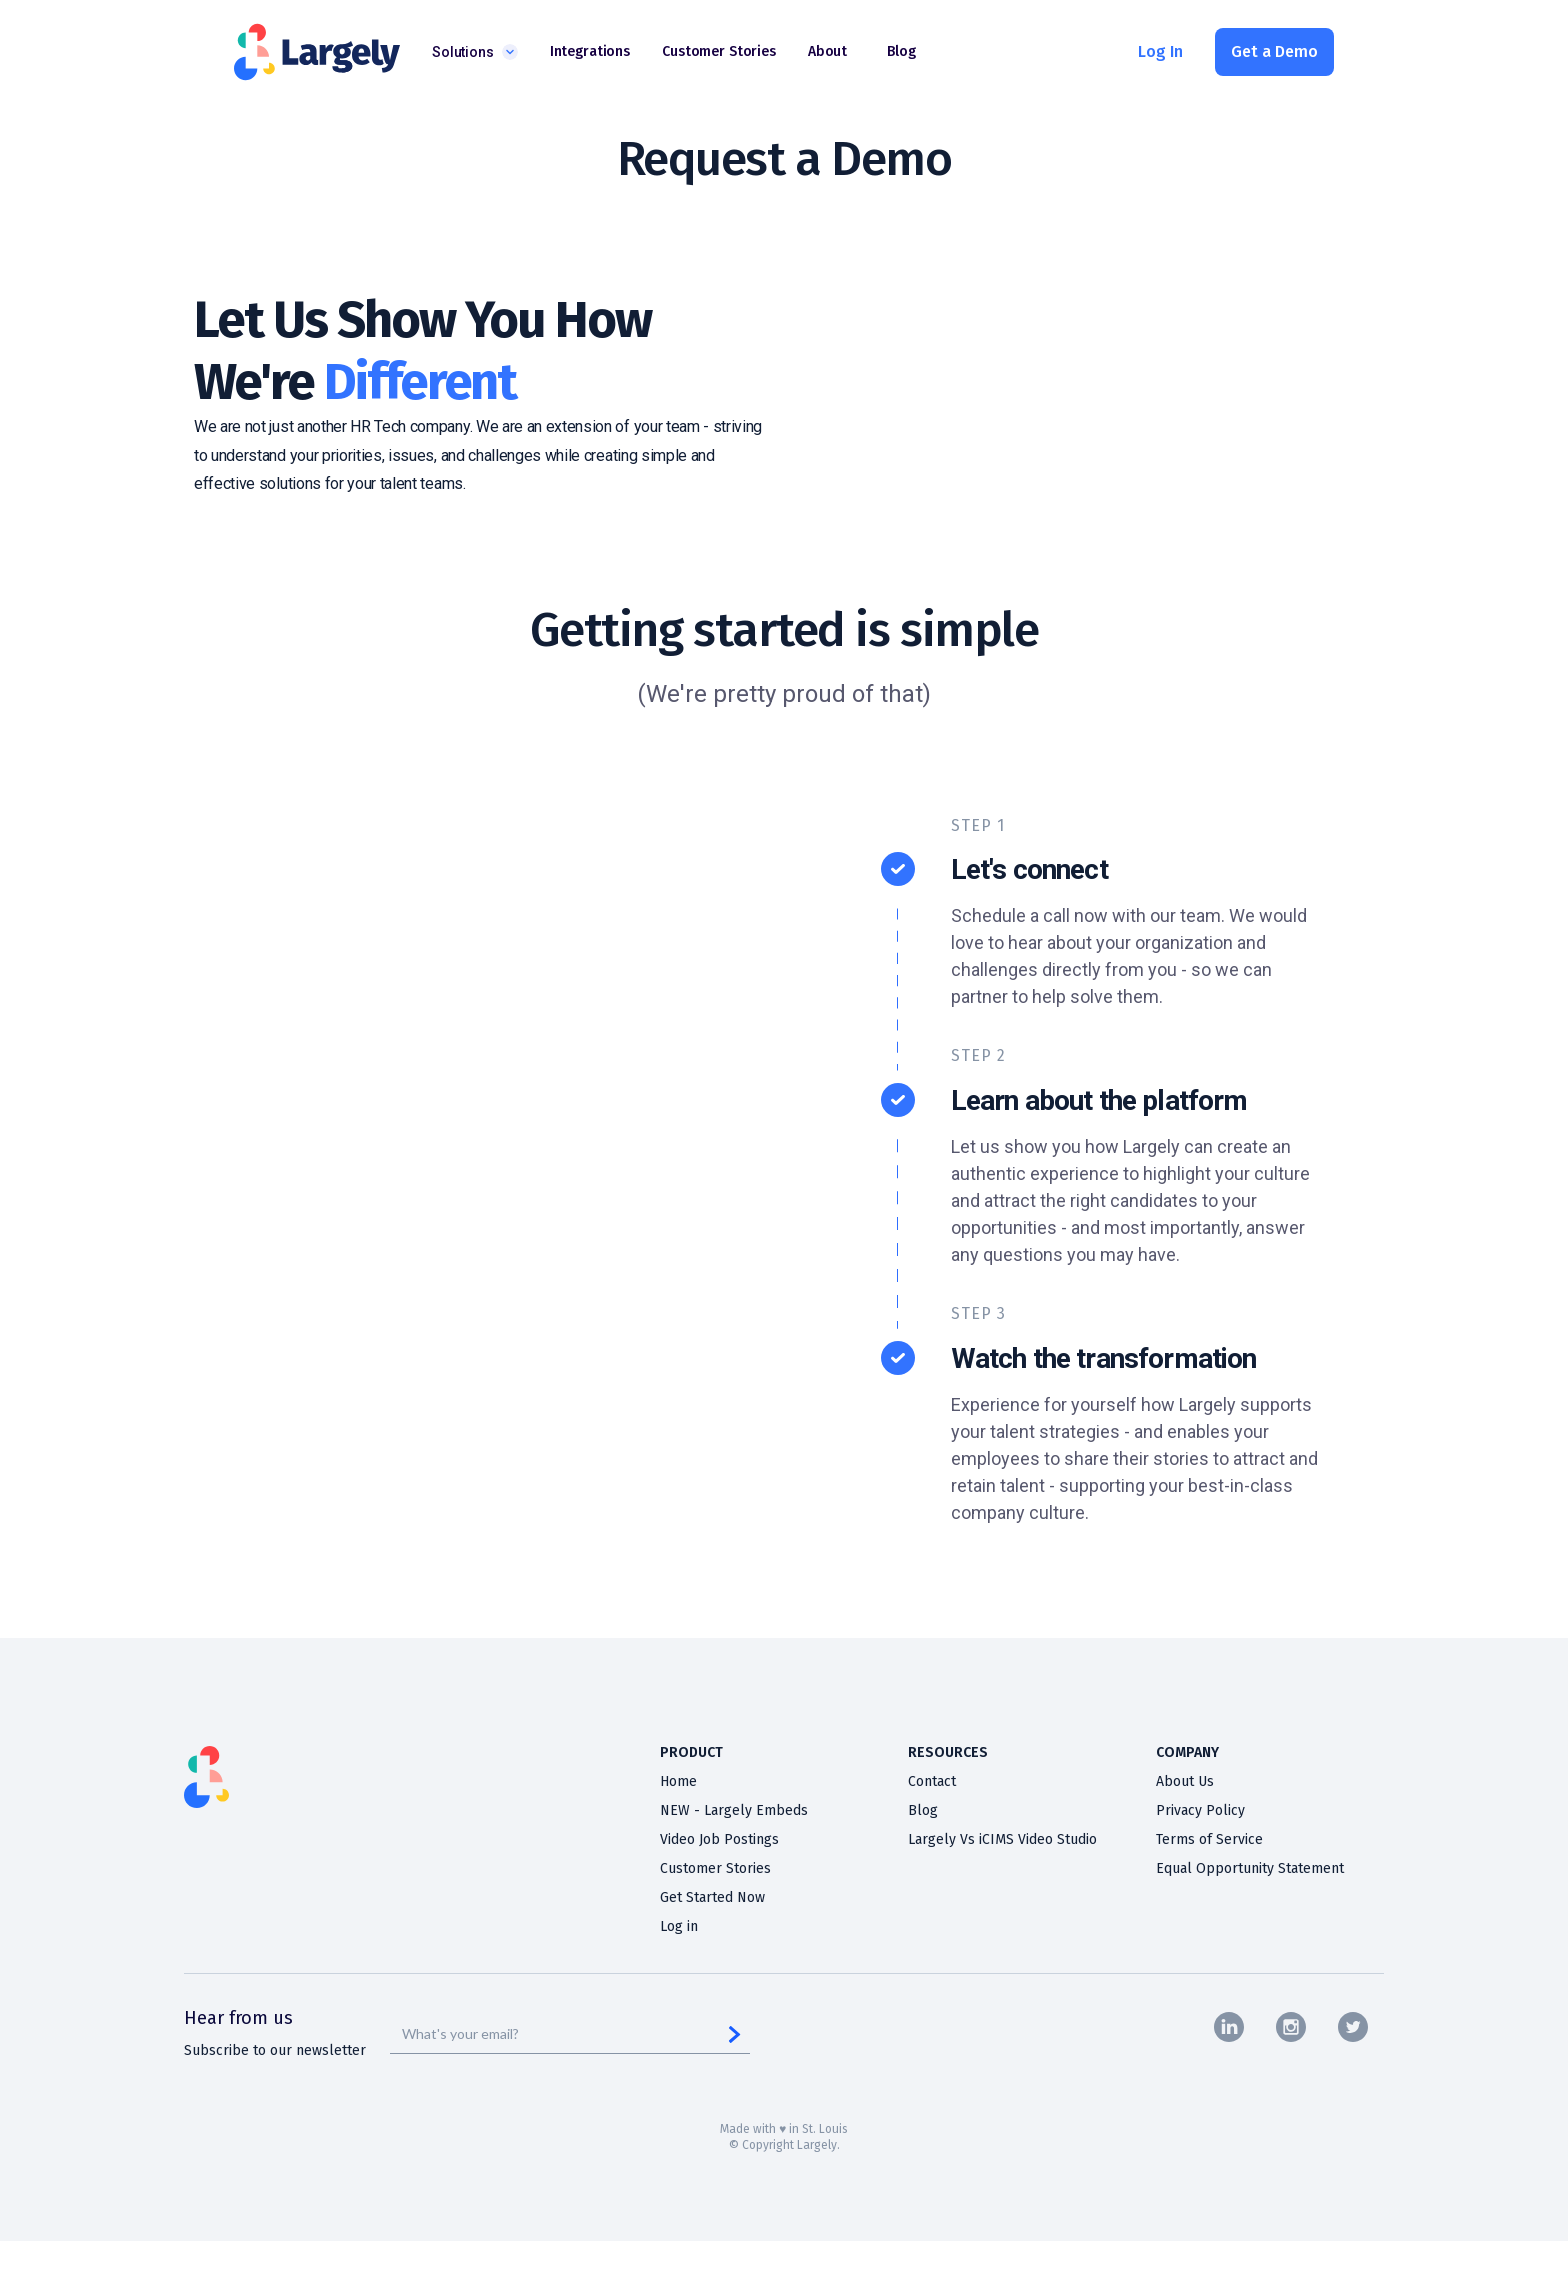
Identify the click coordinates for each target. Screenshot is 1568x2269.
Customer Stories (715, 1869)
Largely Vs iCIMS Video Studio (1002, 1840)
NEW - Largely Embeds (734, 1811)
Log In (1160, 51)
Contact (932, 1782)
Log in (679, 1927)
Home (678, 1782)
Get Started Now (712, 1898)
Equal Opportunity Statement (1250, 1869)
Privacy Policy (1200, 1811)
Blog (923, 1811)
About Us (1185, 1782)
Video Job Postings (719, 1840)
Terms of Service (1209, 1840)
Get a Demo (1274, 51)
